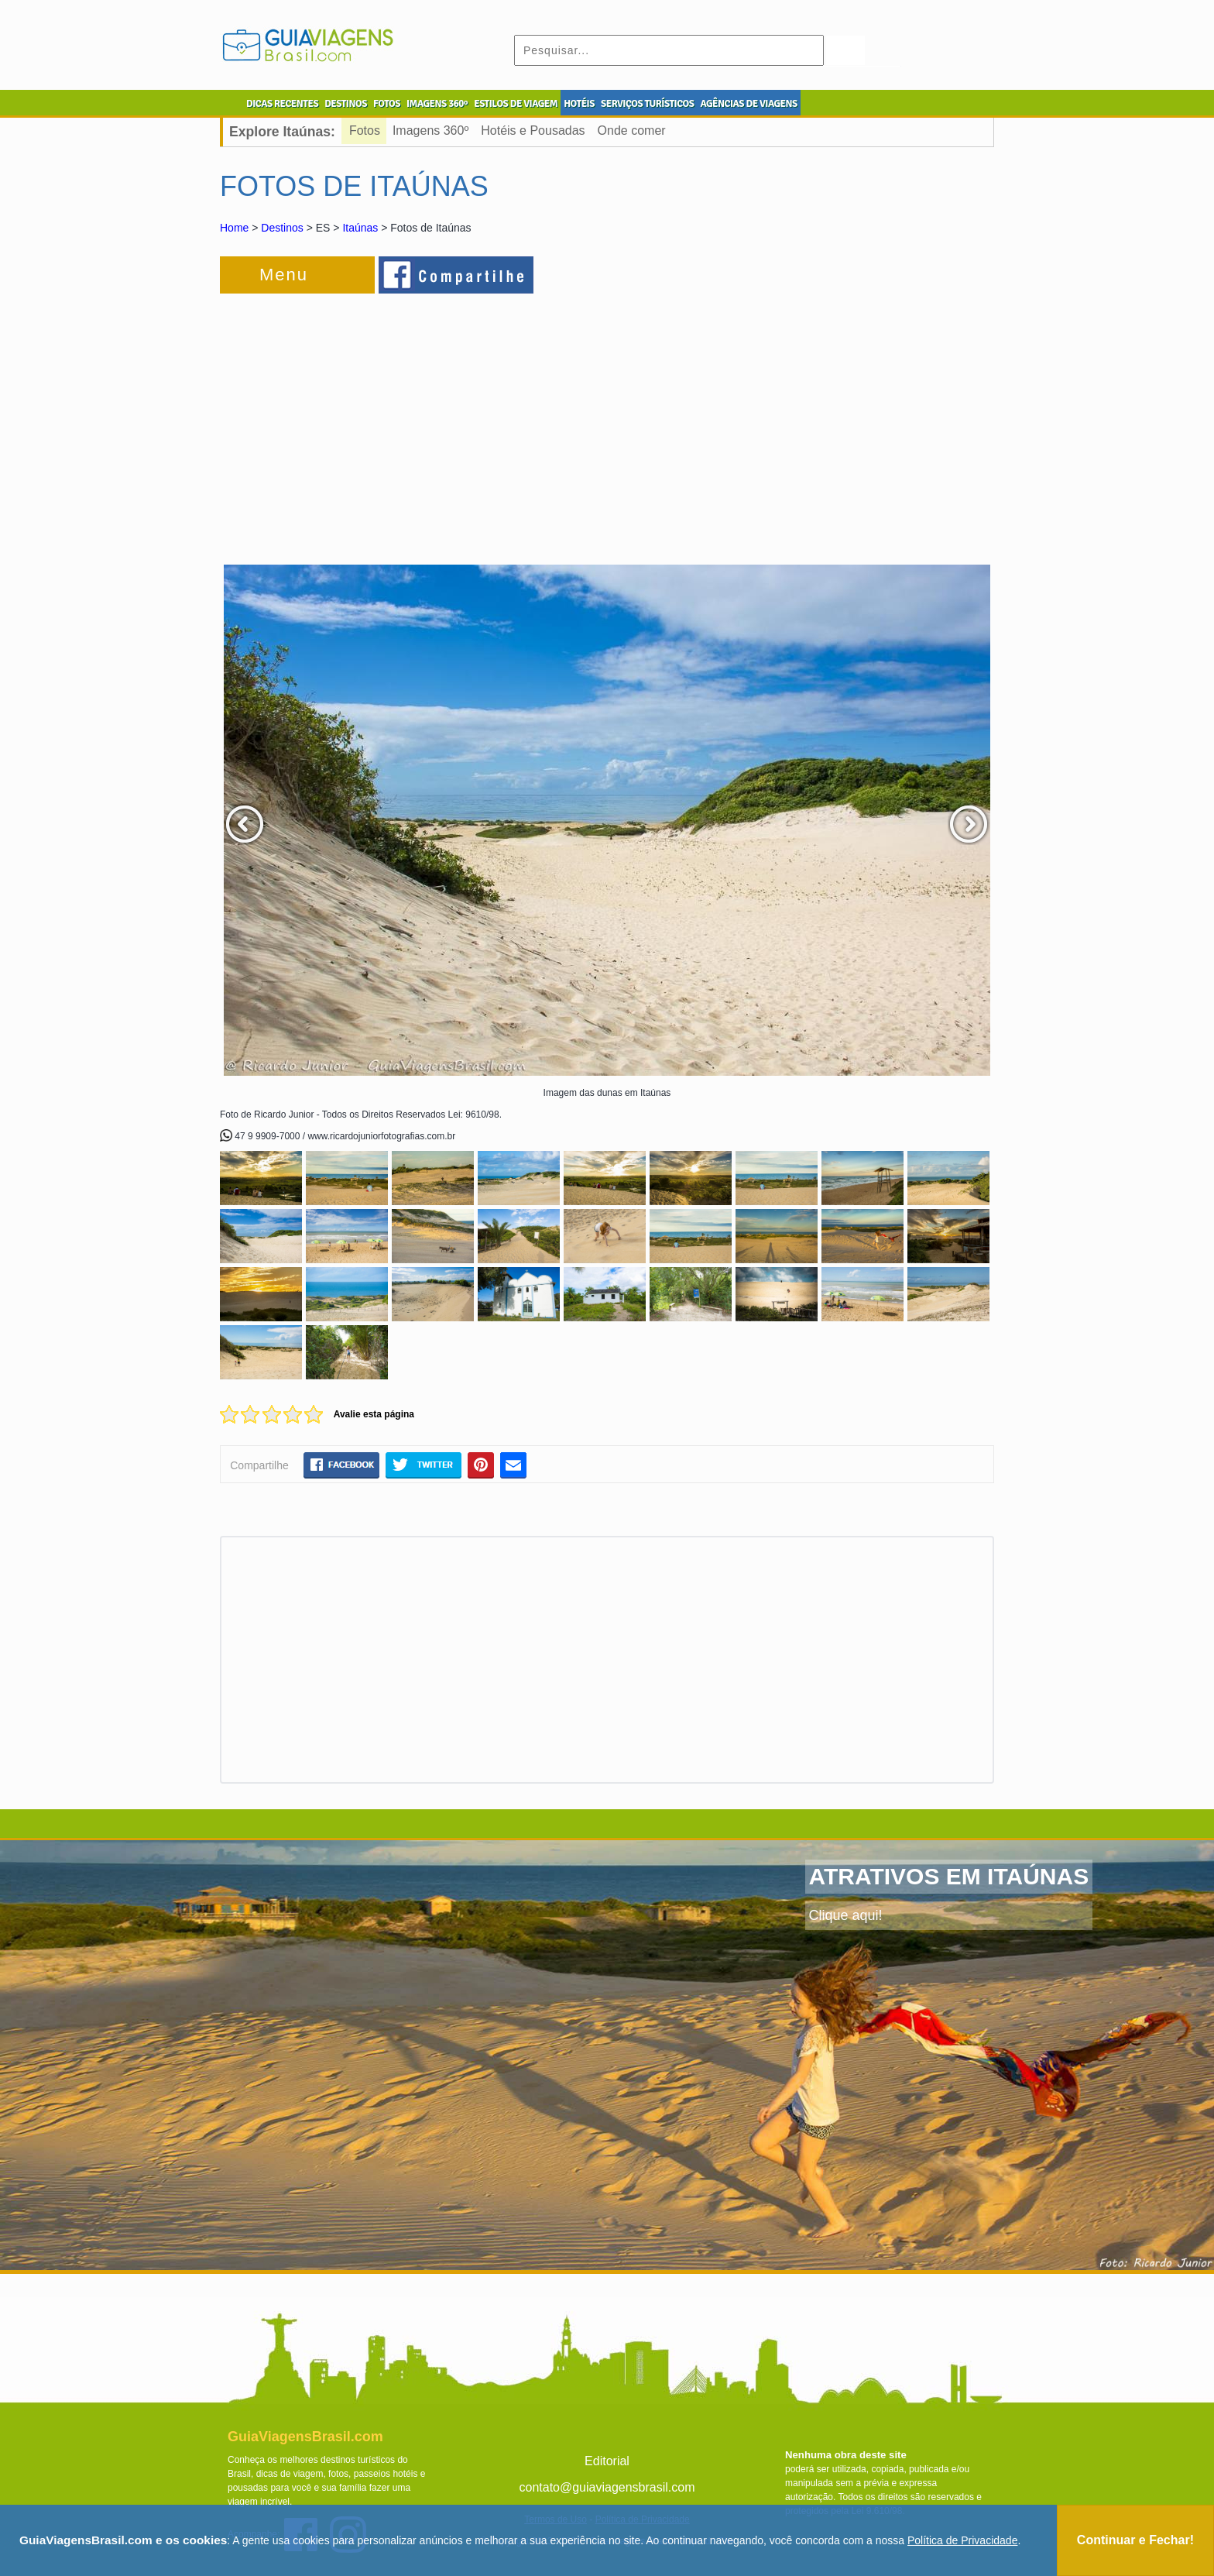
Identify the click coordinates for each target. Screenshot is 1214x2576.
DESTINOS (345, 104)
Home (234, 228)
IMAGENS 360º (437, 104)
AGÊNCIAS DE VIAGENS (748, 104)
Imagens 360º (430, 130)
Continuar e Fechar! (1135, 2540)
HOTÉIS (579, 104)
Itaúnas (360, 228)
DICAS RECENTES (282, 104)
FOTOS (386, 104)
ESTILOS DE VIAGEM (515, 104)
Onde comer (632, 130)
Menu (283, 274)
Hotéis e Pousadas (533, 130)
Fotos (364, 130)
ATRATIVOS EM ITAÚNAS (949, 1876)
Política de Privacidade (962, 2540)
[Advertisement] (389, 421)
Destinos (282, 228)
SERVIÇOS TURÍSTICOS (647, 104)
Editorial (607, 2461)
